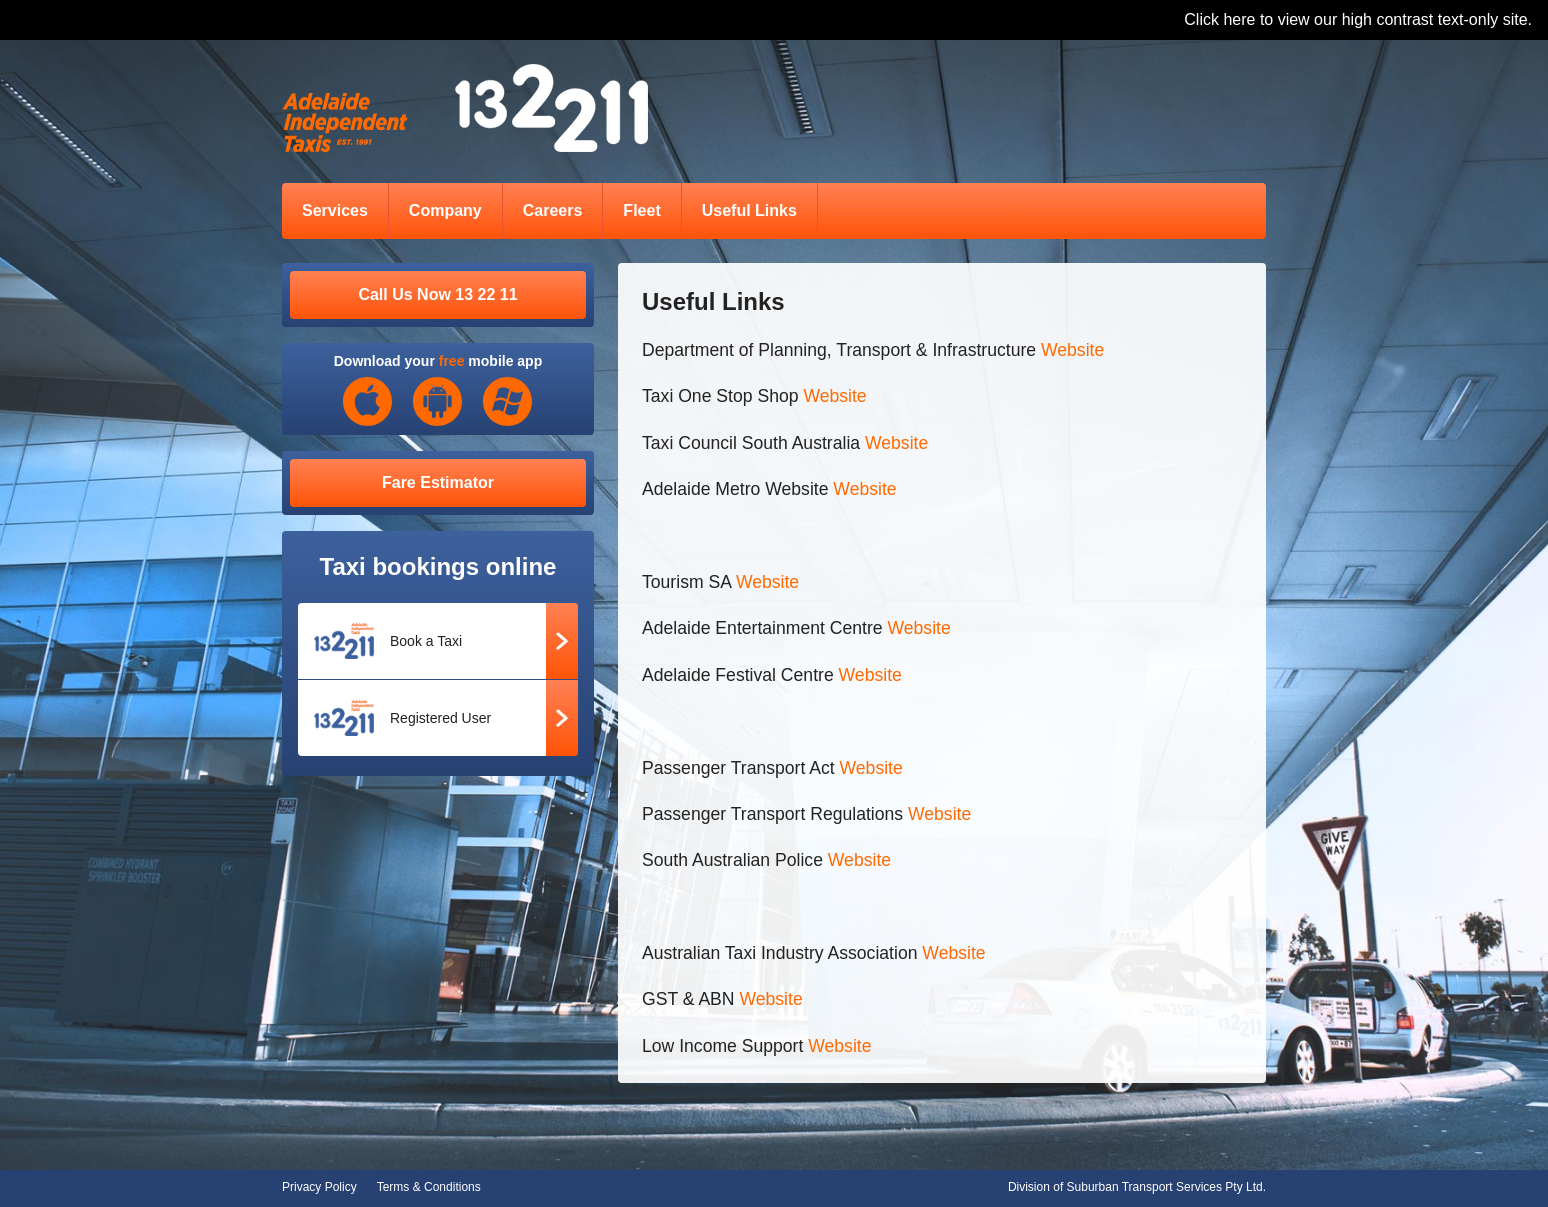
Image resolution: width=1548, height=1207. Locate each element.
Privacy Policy (319, 1187)
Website (1072, 350)
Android (438, 402)
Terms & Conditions (429, 1187)
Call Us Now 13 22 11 (437, 294)
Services (335, 210)
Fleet (641, 210)
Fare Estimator (438, 482)
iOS (368, 402)
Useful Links (749, 210)
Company (445, 210)
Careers (553, 210)
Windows (508, 402)
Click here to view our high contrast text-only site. (1358, 19)
